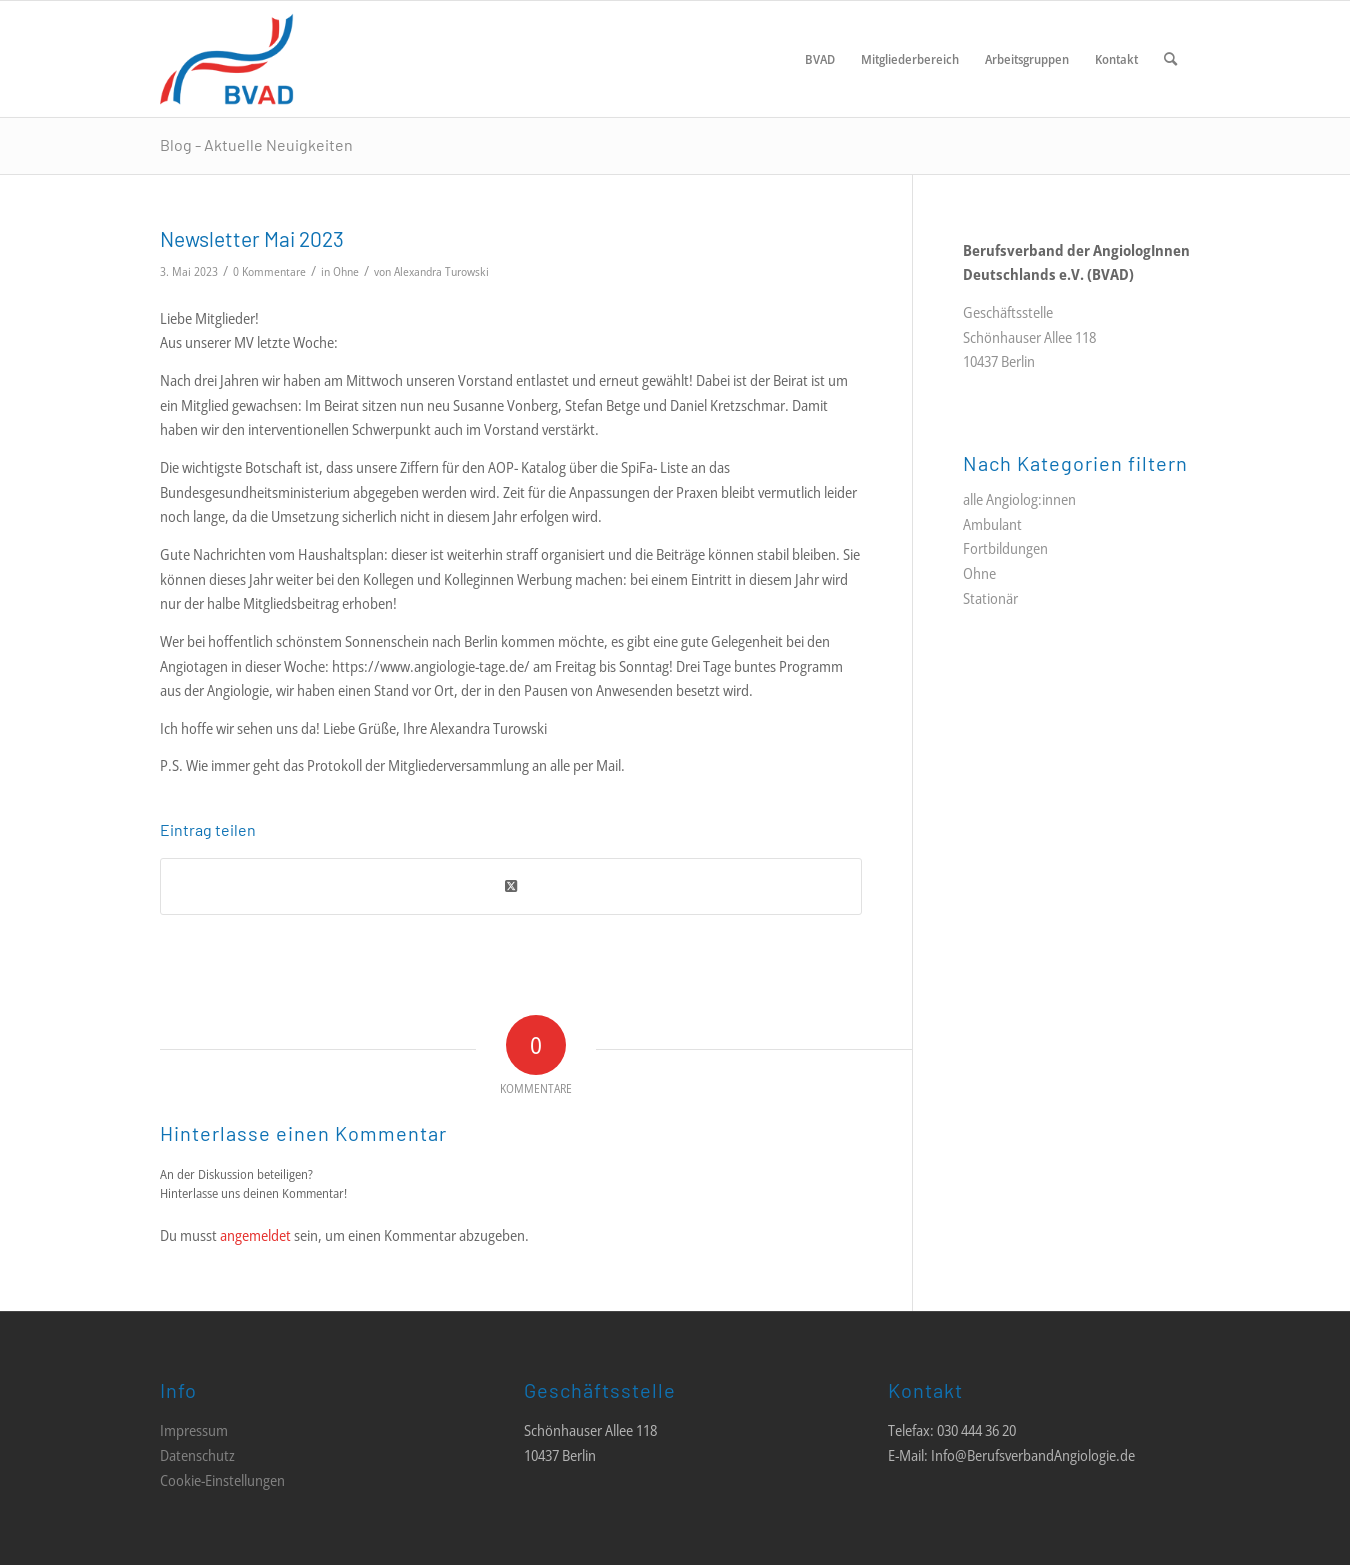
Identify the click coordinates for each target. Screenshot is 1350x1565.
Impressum (194, 1430)
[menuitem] (820, 59)
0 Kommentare (269, 271)
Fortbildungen (1005, 548)
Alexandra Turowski (441, 271)
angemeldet (255, 1235)
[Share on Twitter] (511, 886)
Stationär (990, 598)
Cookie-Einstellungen (222, 1480)
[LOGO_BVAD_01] (286, 59)
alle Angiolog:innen (1019, 499)
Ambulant (992, 524)
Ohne (346, 271)
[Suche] (1170, 59)
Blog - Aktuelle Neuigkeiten (256, 144)
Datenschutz (197, 1455)
